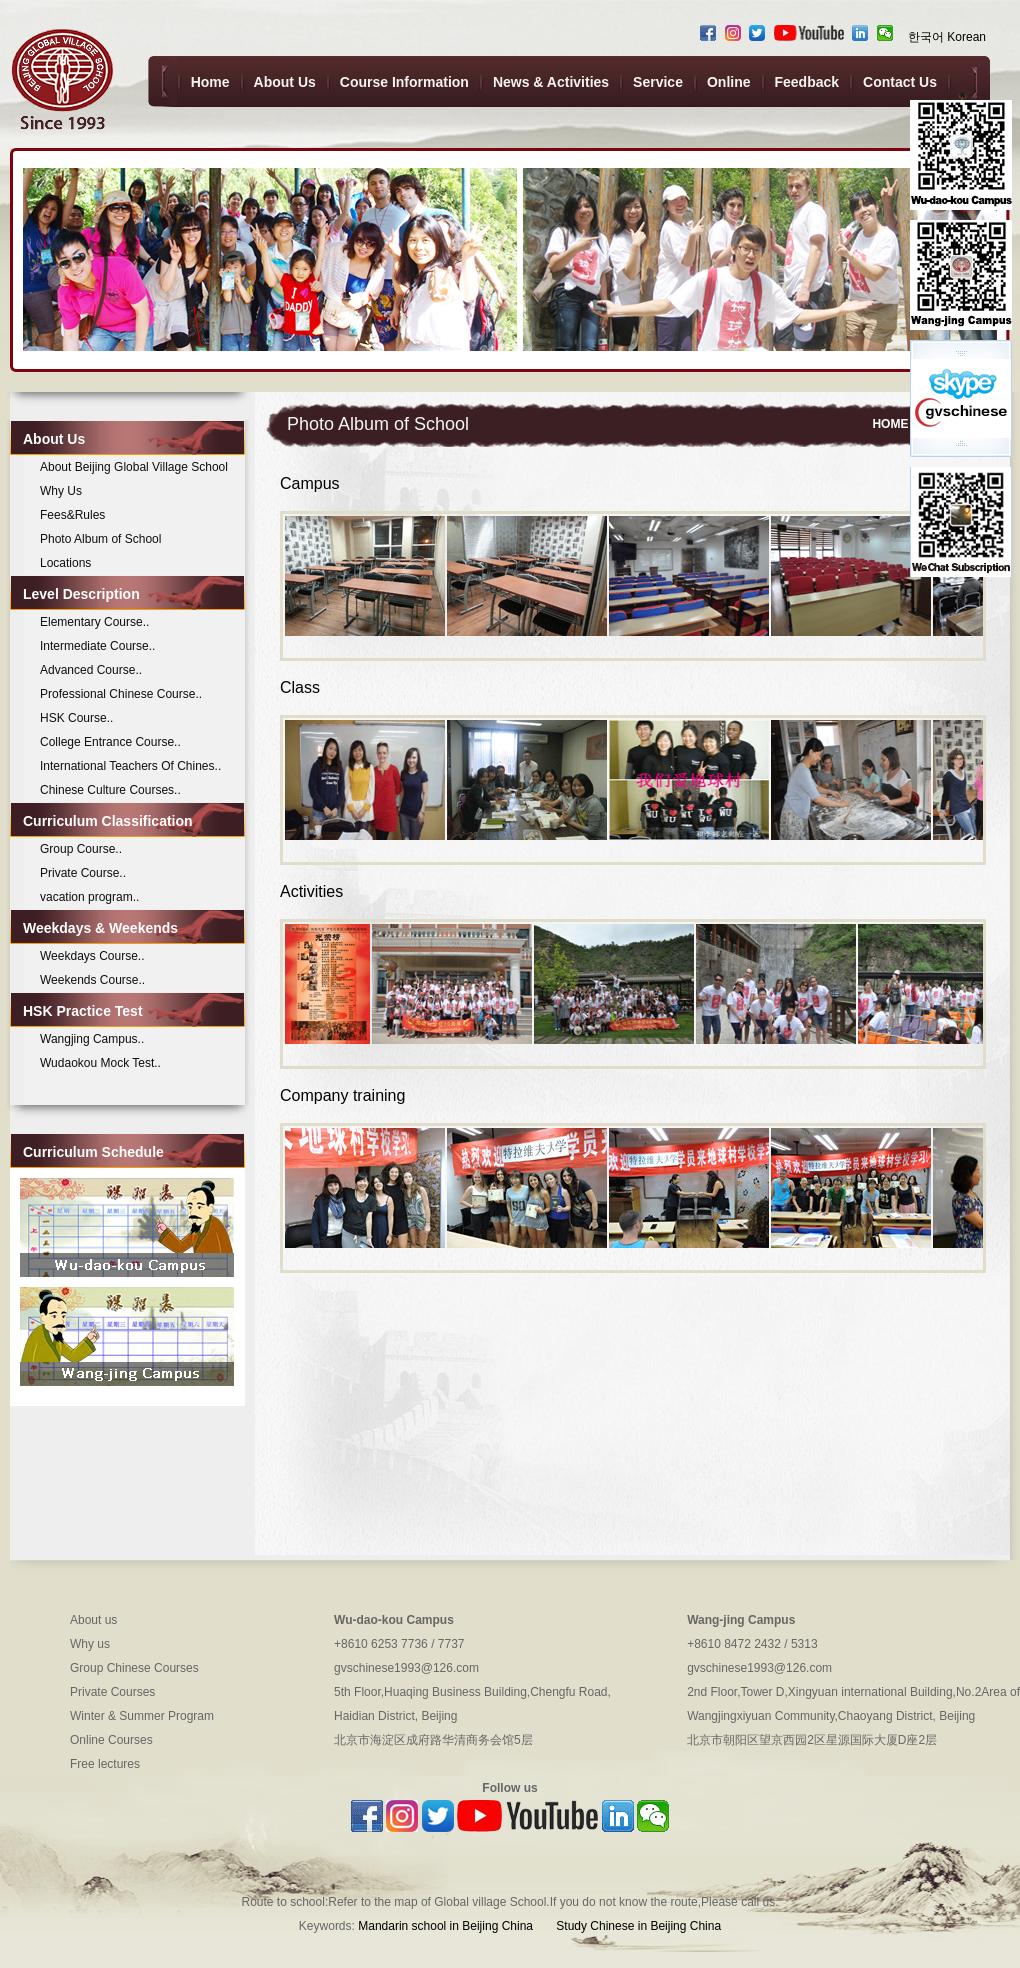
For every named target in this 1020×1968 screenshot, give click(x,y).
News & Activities (551, 82)
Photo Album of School (100, 539)
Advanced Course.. (91, 670)
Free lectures (105, 1764)
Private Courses (112, 1692)
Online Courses (111, 1740)
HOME (890, 424)
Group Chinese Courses (134, 1668)
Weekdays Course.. (92, 956)
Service (658, 82)
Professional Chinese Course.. (121, 694)
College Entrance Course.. (110, 742)
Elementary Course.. (94, 622)
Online (729, 82)
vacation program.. (89, 897)
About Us (285, 82)
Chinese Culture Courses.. (110, 790)
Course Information (404, 82)
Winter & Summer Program (142, 1716)
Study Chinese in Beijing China (637, 1926)
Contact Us (900, 82)
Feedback (807, 82)
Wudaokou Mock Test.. (100, 1063)
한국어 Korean (947, 37)
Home (210, 82)
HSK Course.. (76, 718)
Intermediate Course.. (97, 646)
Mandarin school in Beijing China (445, 1926)
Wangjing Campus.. (92, 1039)
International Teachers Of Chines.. (130, 766)
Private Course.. (83, 873)
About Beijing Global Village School (134, 467)
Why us (90, 1644)
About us (93, 1620)
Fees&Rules (72, 515)
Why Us (61, 491)
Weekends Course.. (92, 980)
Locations (65, 563)
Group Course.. (81, 849)
